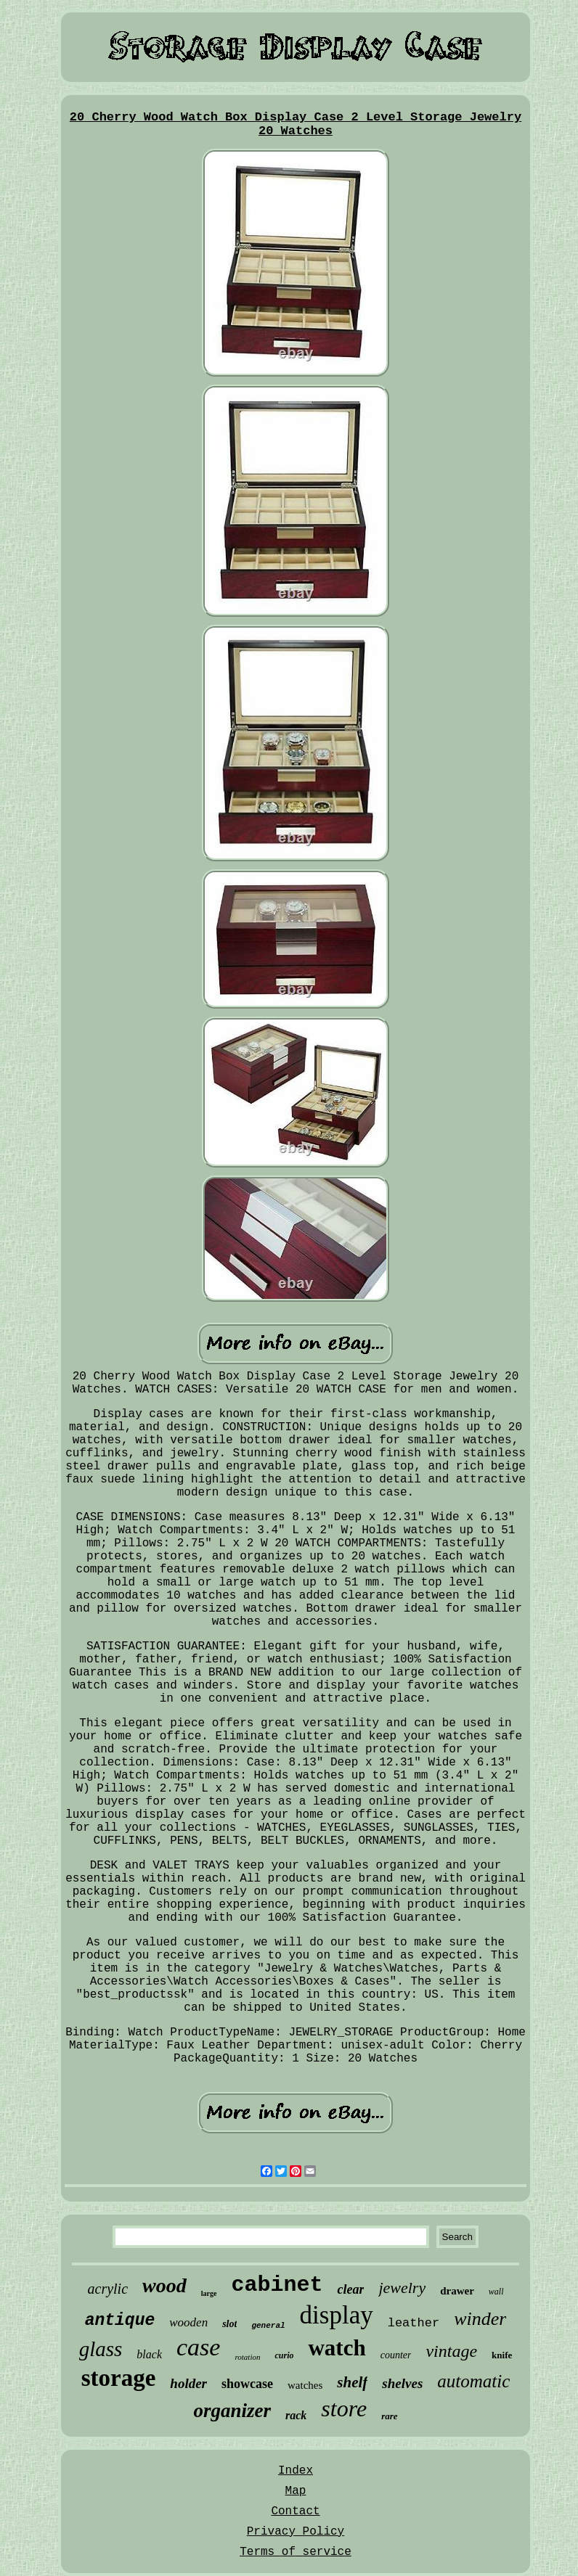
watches (305, 2385)
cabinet (276, 2285)
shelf (352, 2382)
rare (389, 2416)
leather (413, 2323)
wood (164, 2285)
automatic (473, 2381)
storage (118, 2378)
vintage (451, 2351)
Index (295, 2470)
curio (283, 2355)
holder (188, 2383)
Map (295, 2491)
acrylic (108, 2289)
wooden (188, 2322)
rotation (247, 2357)
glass (101, 2348)
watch (336, 2347)
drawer (457, 2291)
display (336, 2315)
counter (396, 2355)
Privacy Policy (295, 2531)
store (344, 2408)
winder (480, 2318)
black (149, 2354)
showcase (247, 2383)
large (209, 2293)
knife (502, 2355)
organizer (232, 2410)
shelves (402, 2383)
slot (229, 2323)
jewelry (402, 2287)
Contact (295, 2511)
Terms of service (295, 2552)
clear (350, 2289)
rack (295, 2415)
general (268, 2325)
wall (496, 2291)
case (198, 2347)
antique (120, 2320)
